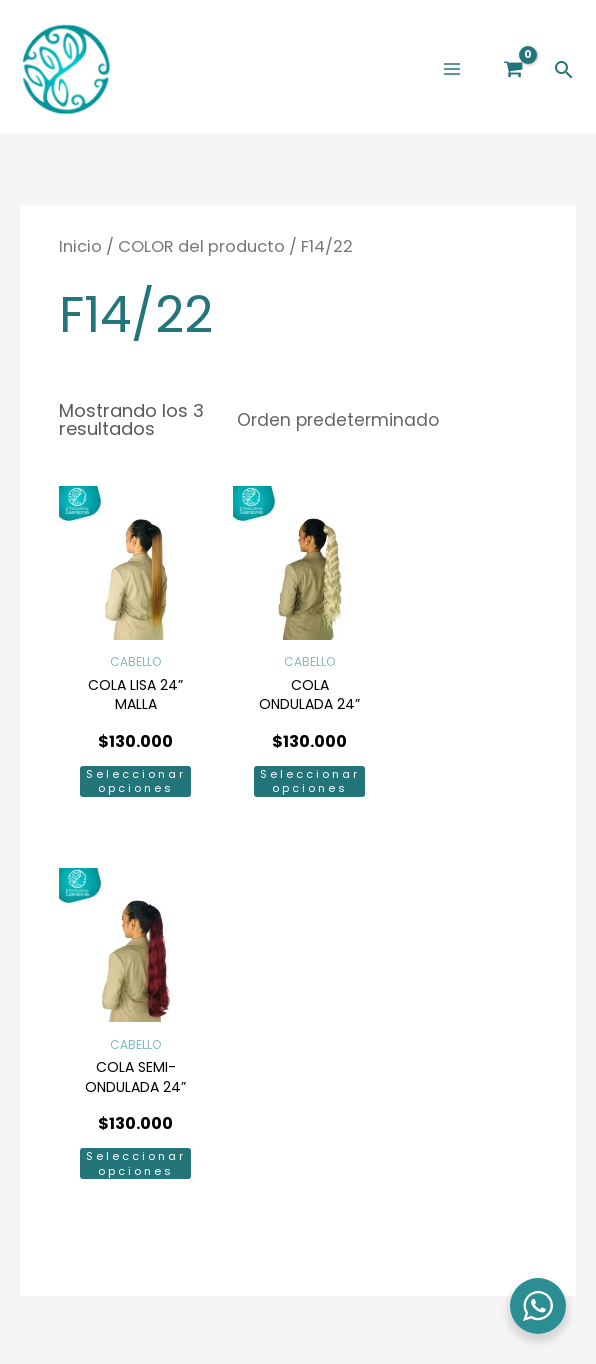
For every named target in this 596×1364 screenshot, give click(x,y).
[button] (564, 73)
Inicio (80, 254)
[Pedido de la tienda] (373, 428)
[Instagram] (321, 1051)
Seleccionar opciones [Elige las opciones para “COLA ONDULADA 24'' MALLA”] (297, 782)
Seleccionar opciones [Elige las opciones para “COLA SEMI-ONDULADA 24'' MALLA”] (463, 782)
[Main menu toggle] (451, 72)
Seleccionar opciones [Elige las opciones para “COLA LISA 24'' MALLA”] (131, 782)
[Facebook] (274, 1051)
